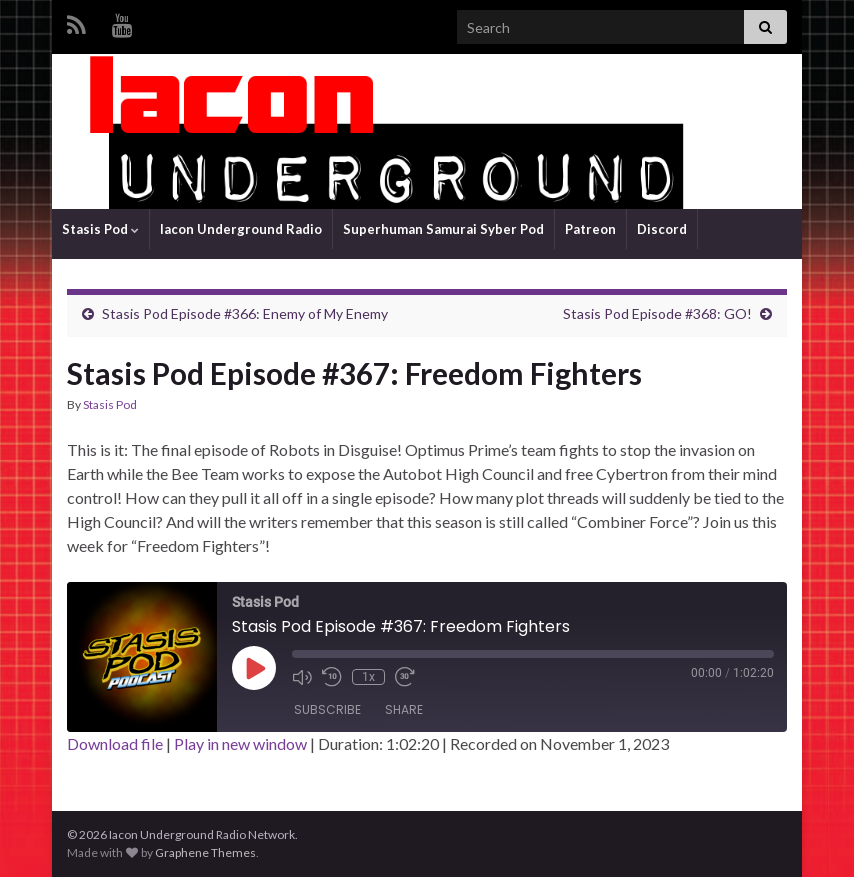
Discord (662, 229)
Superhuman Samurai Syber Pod (443, 229)
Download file (115, 743)
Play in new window (240, 743)
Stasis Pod (100, 229)
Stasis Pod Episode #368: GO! (657, 313)
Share (404, 709)
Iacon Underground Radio (241, 229)
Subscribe (327, 709)
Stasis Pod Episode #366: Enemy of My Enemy (245, 313)
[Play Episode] (254, 668)
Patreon (590, 229)
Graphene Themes (205, 852)
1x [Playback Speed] (368, 677)
